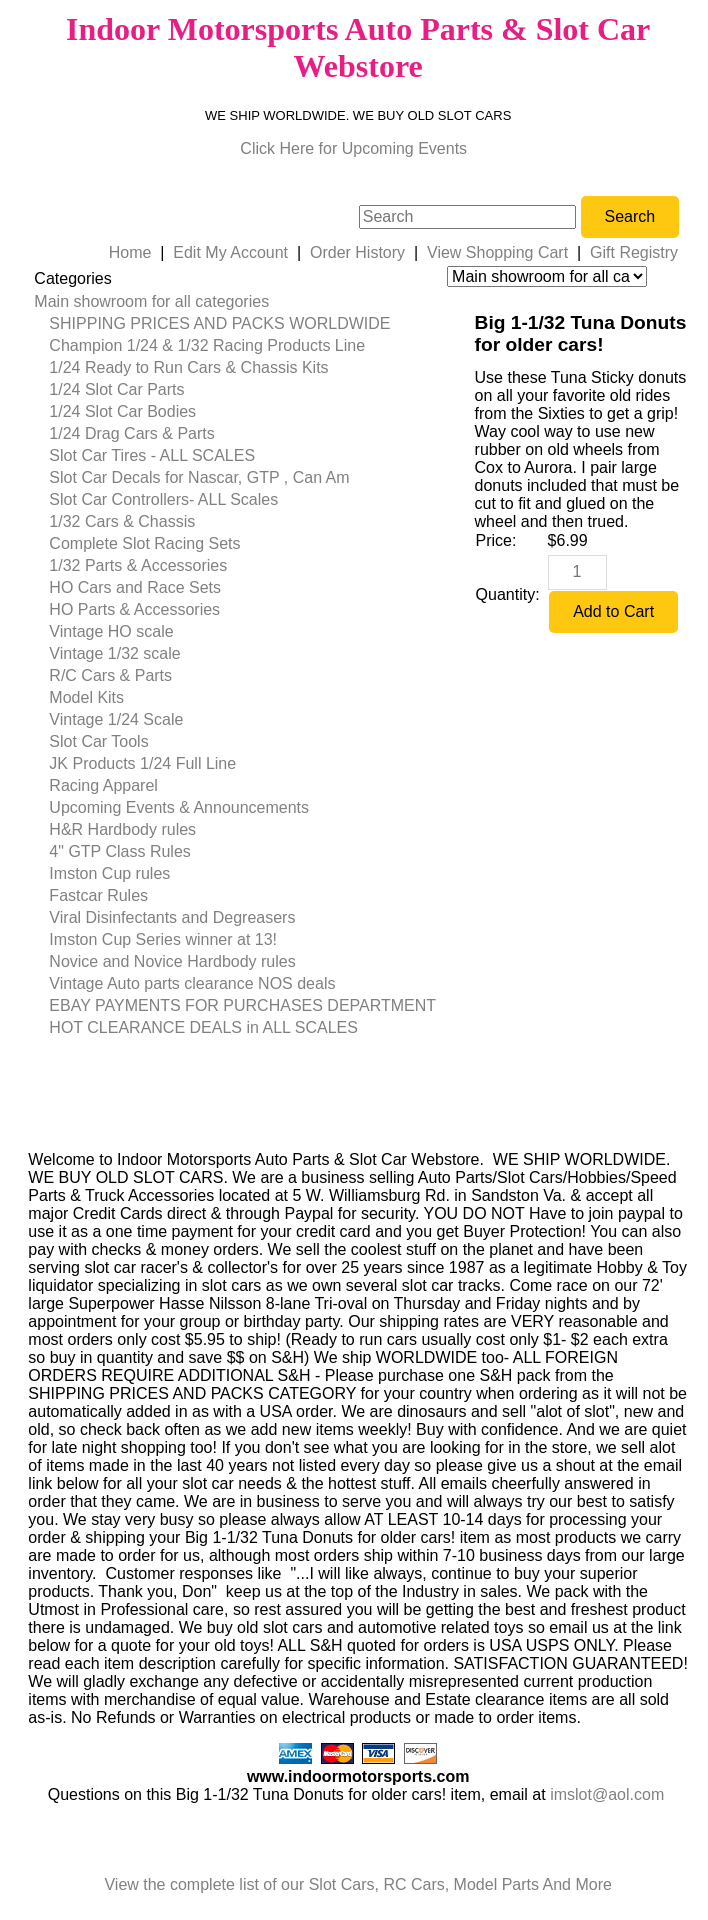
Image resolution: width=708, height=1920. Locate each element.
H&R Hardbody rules (122, 829)
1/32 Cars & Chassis (122, 521)
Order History (357, 252)
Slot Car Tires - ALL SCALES (152, 455)
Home (130, 252)
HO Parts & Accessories (134, 609)
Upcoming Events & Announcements (179, 807)
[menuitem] (235, 302)
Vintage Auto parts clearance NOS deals (192, 983)
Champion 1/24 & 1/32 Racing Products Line (207, 345)
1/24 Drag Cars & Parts (131, 433)
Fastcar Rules (98, 895)
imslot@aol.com (607, 1794)
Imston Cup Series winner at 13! (163, 939)
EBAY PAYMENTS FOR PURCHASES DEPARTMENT (242, 1005)
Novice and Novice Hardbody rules (172, 961)
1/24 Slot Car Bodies (122, 411)
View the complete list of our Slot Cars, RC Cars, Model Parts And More (357, 1884)
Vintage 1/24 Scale (116, 719)
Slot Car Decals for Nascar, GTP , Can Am (199, 477)
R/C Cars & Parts (110, 675)
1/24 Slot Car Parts (116, 389)
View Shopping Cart (497, 252)
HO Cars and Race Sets (135, 587)
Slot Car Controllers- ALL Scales (163, 499)
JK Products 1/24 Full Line (142, 763)
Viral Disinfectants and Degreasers (172, 917)
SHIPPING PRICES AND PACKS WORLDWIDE (219, 323)
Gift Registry (634, 252)
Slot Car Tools (98, 741)
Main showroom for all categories (151, 301)
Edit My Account (230, 252)
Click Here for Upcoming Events (353, 148)
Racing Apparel (103, 785)
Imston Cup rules (109, 873)
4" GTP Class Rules (119, 851)
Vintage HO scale (111, 631)
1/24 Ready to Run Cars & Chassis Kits (188, 367)
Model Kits (86, 697)
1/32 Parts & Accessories (138, 565)
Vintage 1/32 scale (114, 653)
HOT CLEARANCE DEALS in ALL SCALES (203, 1027)
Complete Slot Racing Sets (144, 543)
